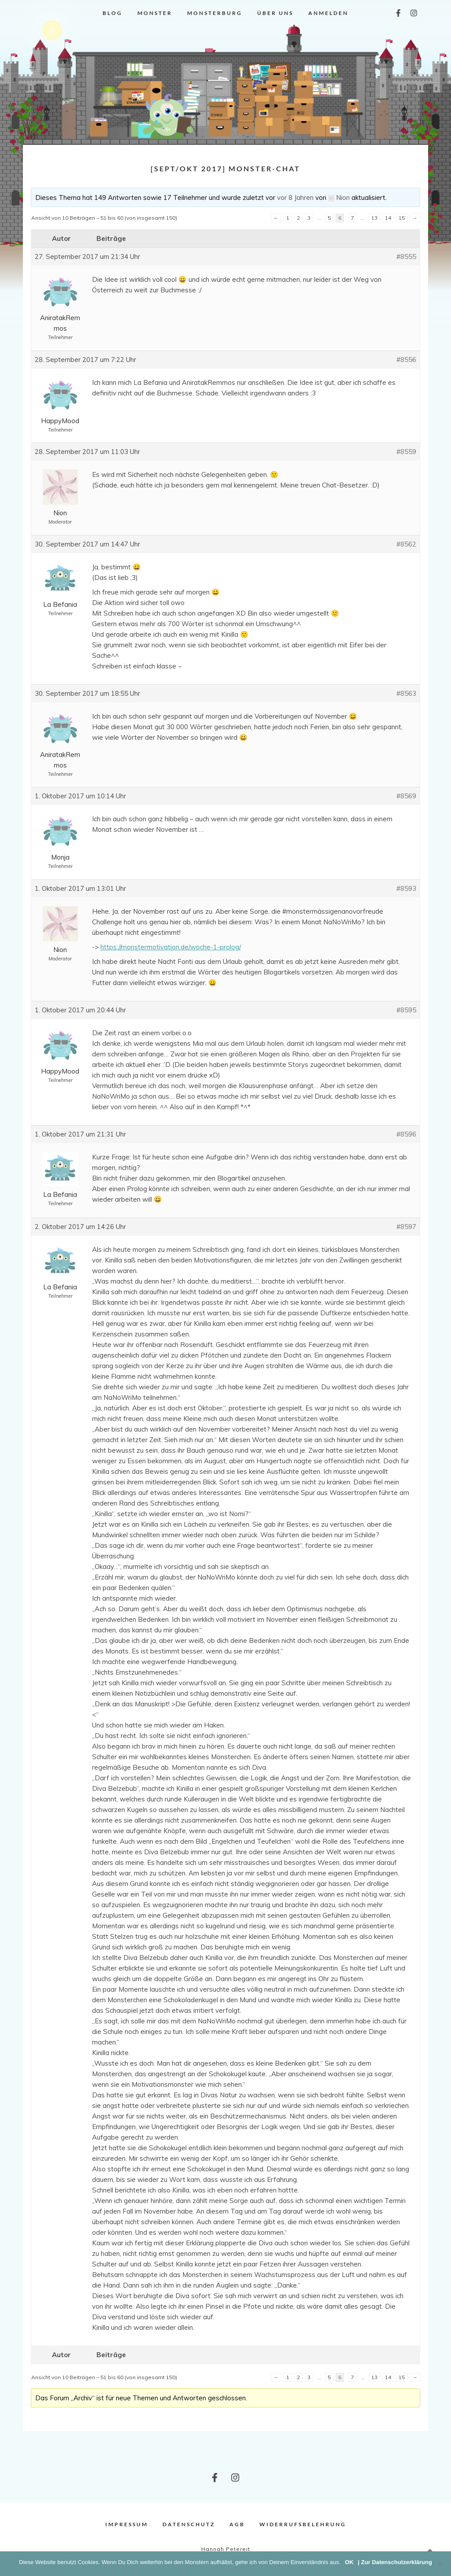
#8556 (406, 359)
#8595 (406, 1010)
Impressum (126, 2524)
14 (388, 217)
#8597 (406, 1226)
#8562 (406, 544)
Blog (112, 13)
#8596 (406, 1134)
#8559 (406, 451)
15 (402, 217)
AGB (237, 2524)
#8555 (406, 256)
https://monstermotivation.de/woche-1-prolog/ (170, 947)
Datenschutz (189, 2524)
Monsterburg (214, 13)
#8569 (406, 796)
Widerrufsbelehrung (302, 2524)
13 (374, 217)
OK (349, 2562)
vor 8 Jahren (295, 197)
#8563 (406, 693)
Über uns (275, 13)
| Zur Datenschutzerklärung (395, 2562)
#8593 (406, 888)
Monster (154, 13)
